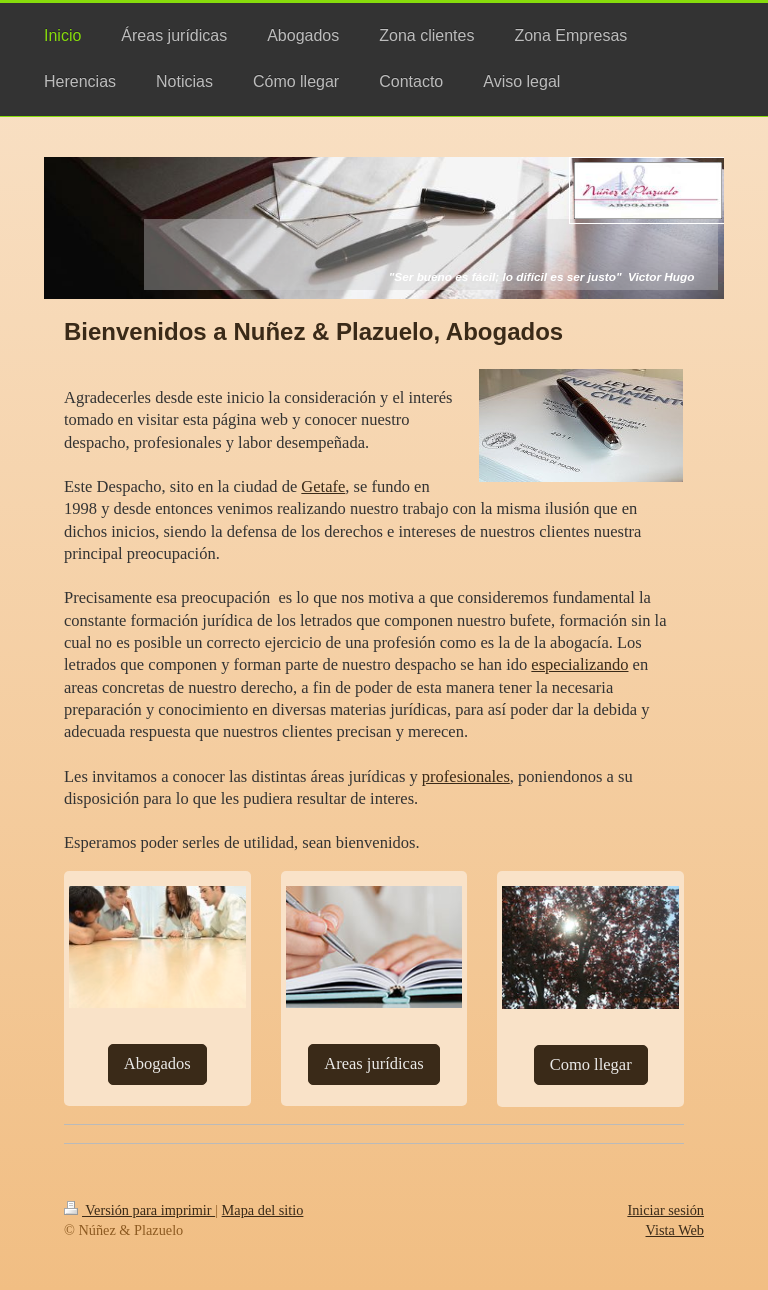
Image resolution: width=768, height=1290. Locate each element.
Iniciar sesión (665, 1210)
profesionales (466, 776)
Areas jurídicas (373, 1063)
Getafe (323, 486)
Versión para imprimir (139, 1210)
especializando (579, 664)
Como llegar (591, 1064)
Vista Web (675, 1230)
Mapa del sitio (263, 1210)
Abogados (157, 1063)
